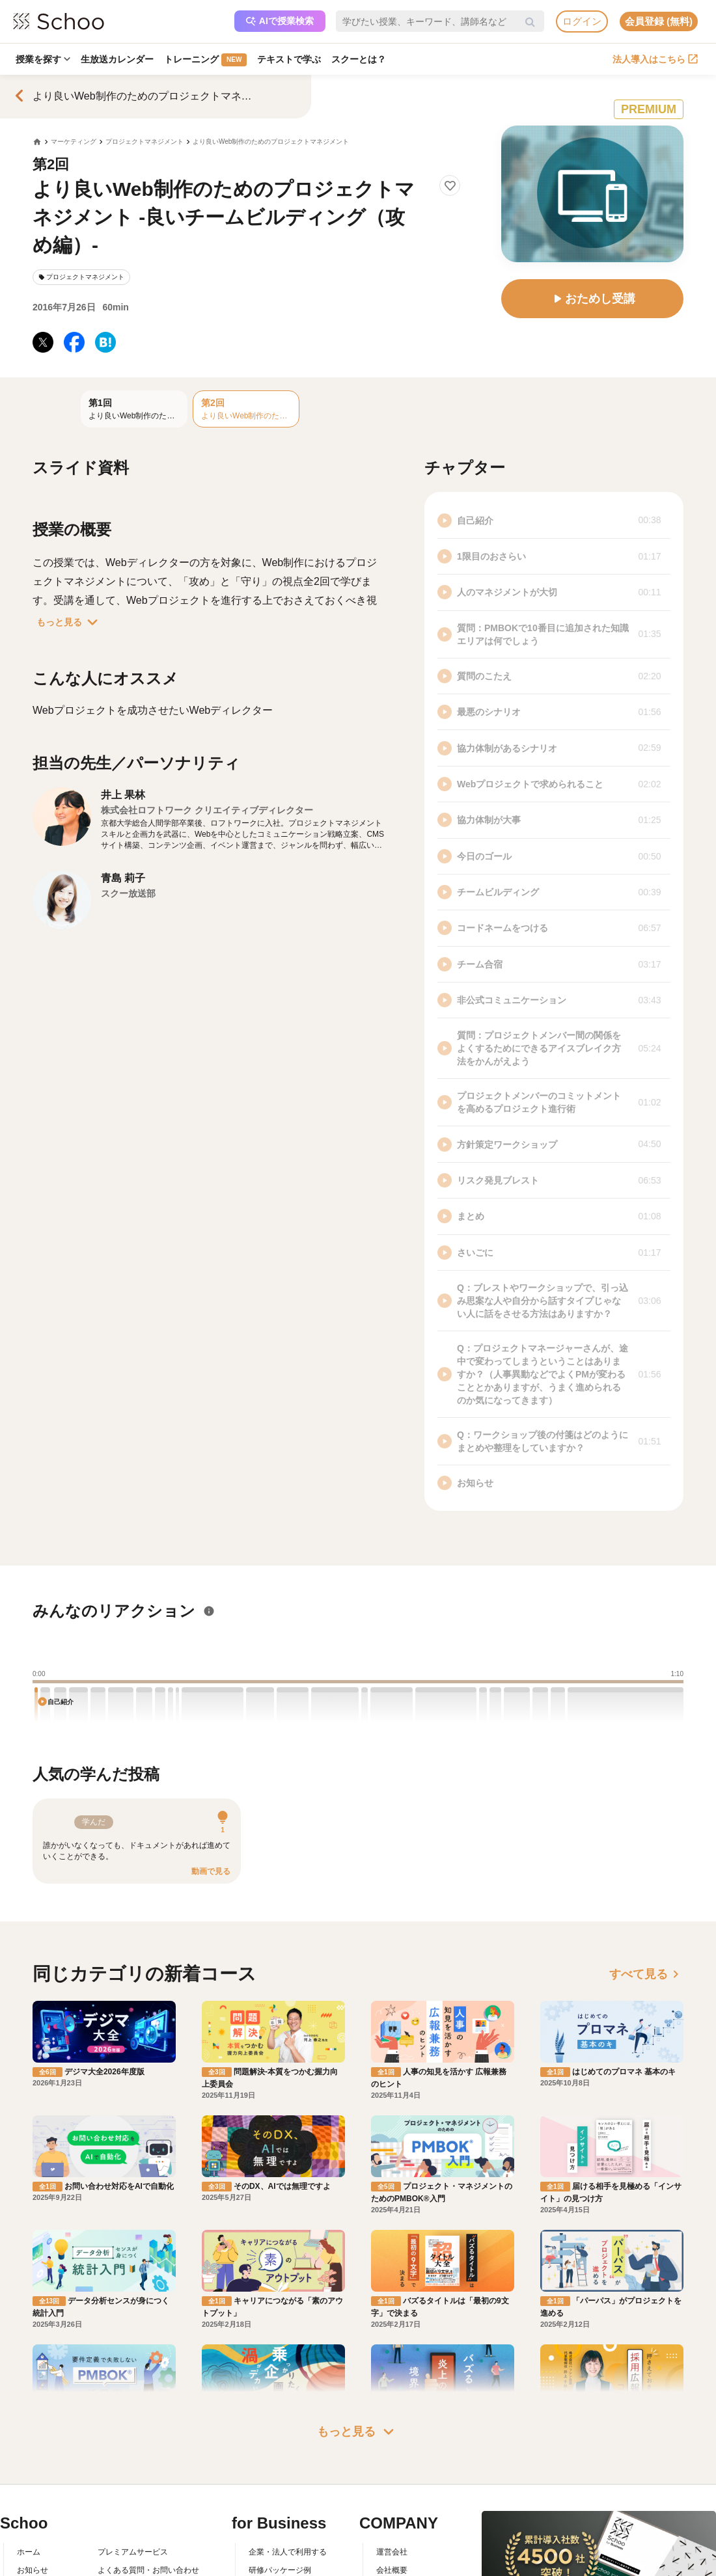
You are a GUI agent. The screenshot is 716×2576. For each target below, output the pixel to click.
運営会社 (391, 2551)
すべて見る (646, 1974)
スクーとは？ (358, 59)
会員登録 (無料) (659, 21)
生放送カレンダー (117, 59)
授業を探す (43, 59)
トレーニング (205, 59)
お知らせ (32, 2570)
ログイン (581, 21)
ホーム (28, 2551)
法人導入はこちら (655, 59)
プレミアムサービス (133, 2551)
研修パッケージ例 (280, 2570)
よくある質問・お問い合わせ (148, 2570)
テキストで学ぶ (289, 59)
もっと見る (69, 622)
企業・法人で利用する (288, 2551)
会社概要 (391, 2570)
